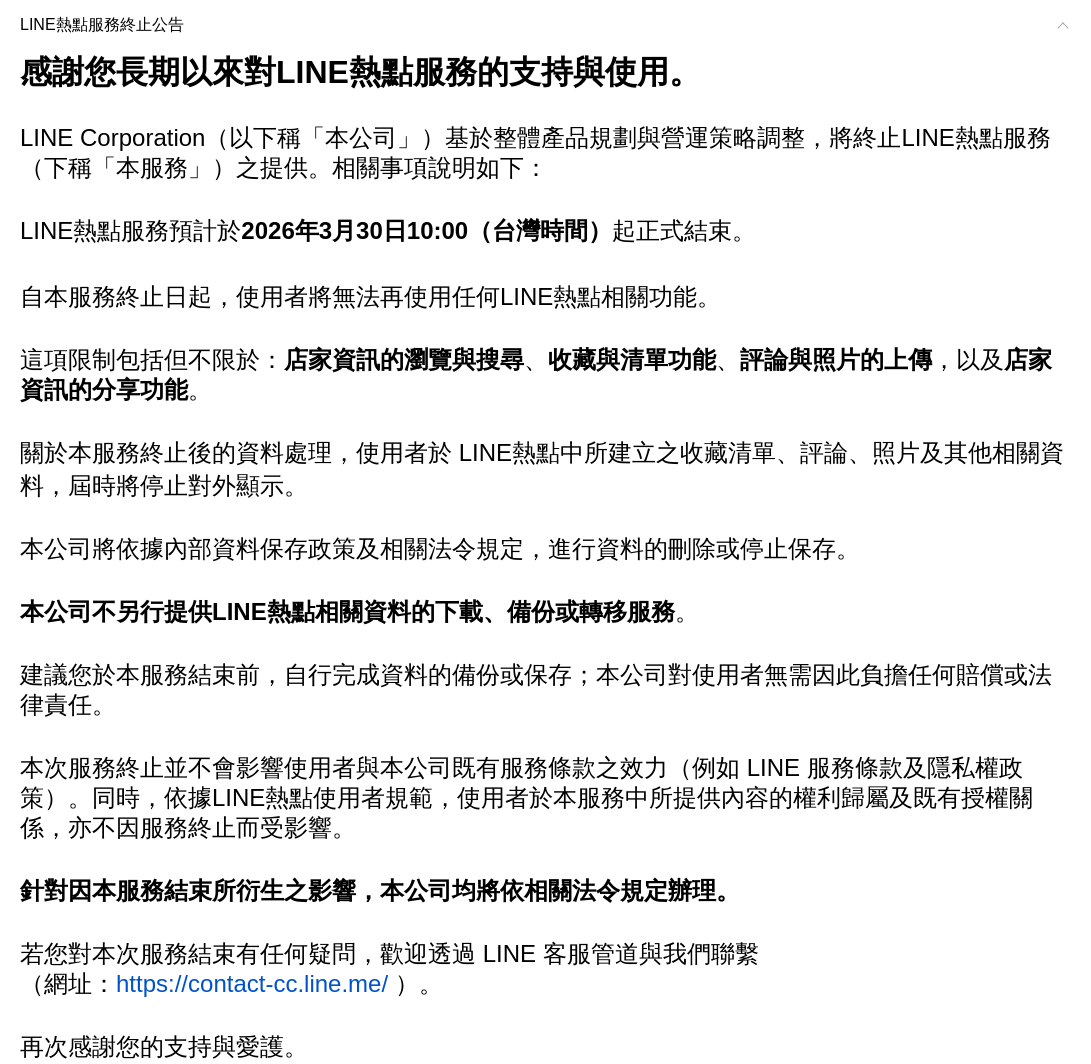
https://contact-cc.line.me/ (252, 983)
